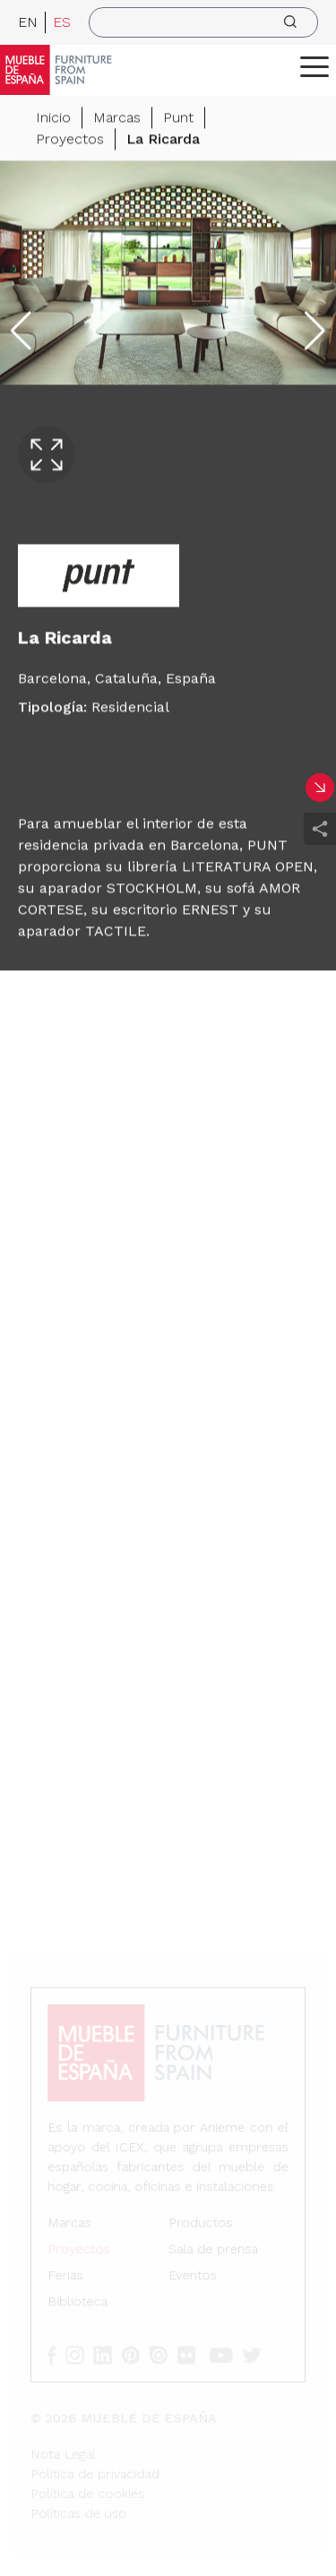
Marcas (117, 117)
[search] (203, 22)
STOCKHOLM (152, 888)
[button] (314, 66)
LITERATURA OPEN (248, 866)
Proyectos (70, 139)
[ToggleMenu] (314, 66)
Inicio (53, 117)
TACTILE (115, 931)
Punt (178, 117)
